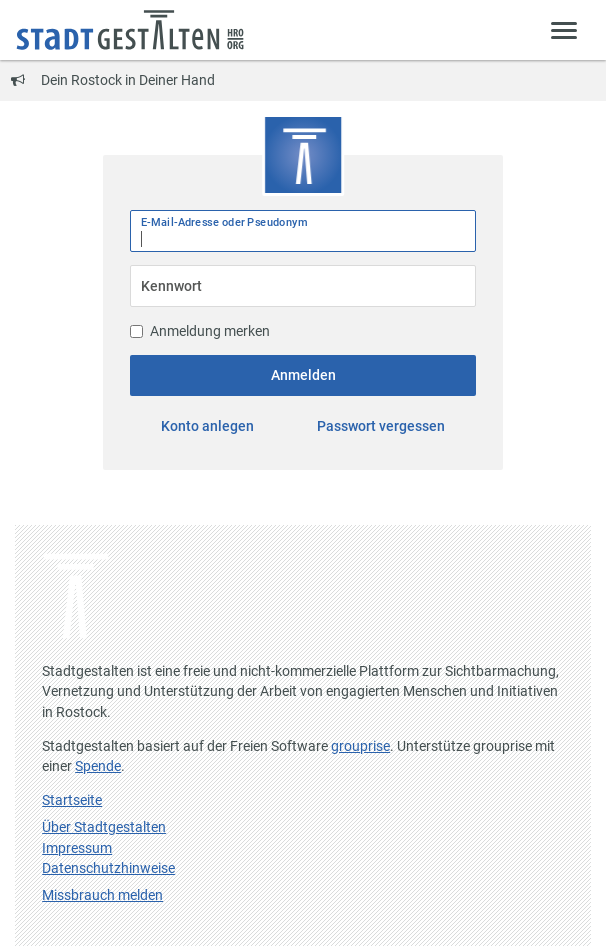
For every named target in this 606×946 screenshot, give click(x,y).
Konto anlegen (207, 426)
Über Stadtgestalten (104, 827)
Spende (98, 766)
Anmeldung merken (200, 331)
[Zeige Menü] (564, 29)
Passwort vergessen (381, 426)
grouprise (360, 746)
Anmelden (303, 375)
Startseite (72, 800)
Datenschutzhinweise (108, 868)
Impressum (77, 848)
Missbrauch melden (102, 895)
